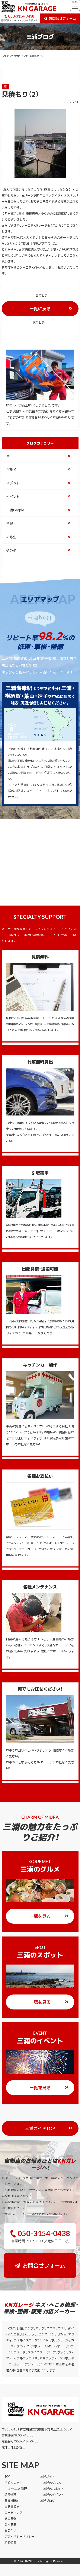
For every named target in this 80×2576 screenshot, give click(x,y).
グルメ (11, 469)
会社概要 (10, 2524)
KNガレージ (32, 2561)
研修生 (11, 536)
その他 (11, 550)
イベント (13, 496)
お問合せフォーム (60, 18)
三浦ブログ (17, 56)
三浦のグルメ (52, 2482)
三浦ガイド (47, 2476)
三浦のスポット (53, 2488)
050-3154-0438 (19, 18)
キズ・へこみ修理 (15, 2488)
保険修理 (10, 2494)
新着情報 (10, 2542)
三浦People (15, 509)
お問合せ (10, 2530)
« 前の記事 (40, 295)
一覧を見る (49, 1916)
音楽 (9, 523)
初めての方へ (13, 2482)
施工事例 (10, 2518)
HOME (5, 56)
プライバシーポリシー (19, 2536)
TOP (7, 2476)
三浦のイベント (53, 2494)
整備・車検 (11, 2500)
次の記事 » (40, 322)
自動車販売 (11, 2506)
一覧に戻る (50, 308)
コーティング (13, 2512)
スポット (13, 482)
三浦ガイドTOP (48, 2128)
